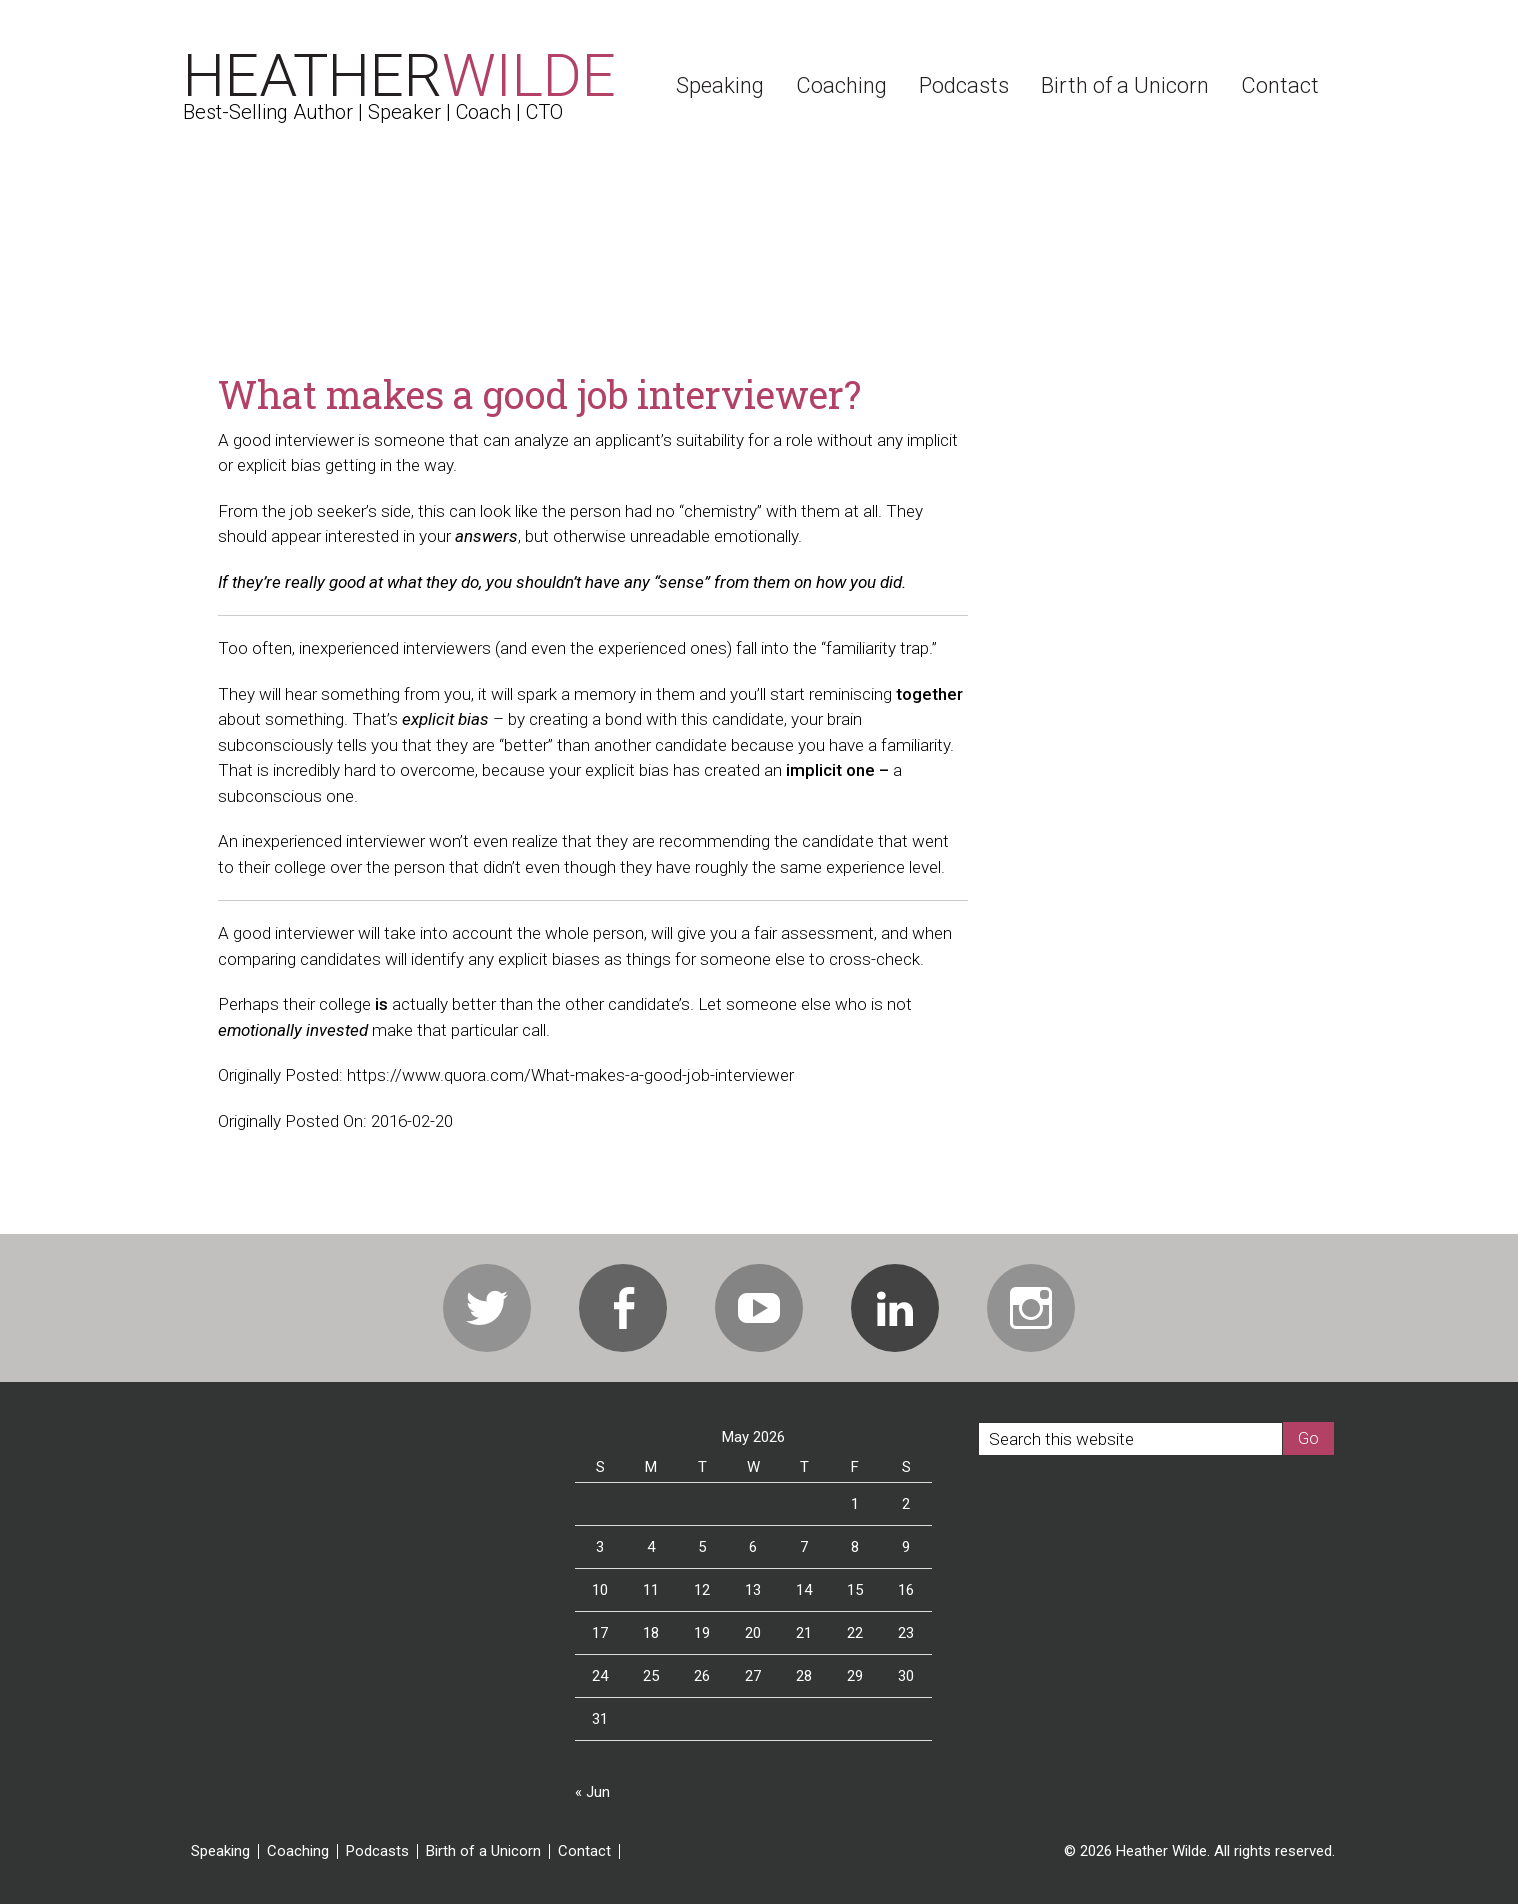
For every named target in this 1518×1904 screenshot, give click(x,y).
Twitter (487, 1308)
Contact (584, 1851)
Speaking (220, 1851)
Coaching (298, 1851)
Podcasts (377, 1851)
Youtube (759, 1308)
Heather (399, 75)
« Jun (592, 1792)
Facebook (623, 1308)
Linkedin (895, 1308)
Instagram (1031, 1308)
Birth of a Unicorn (483, 1851)
